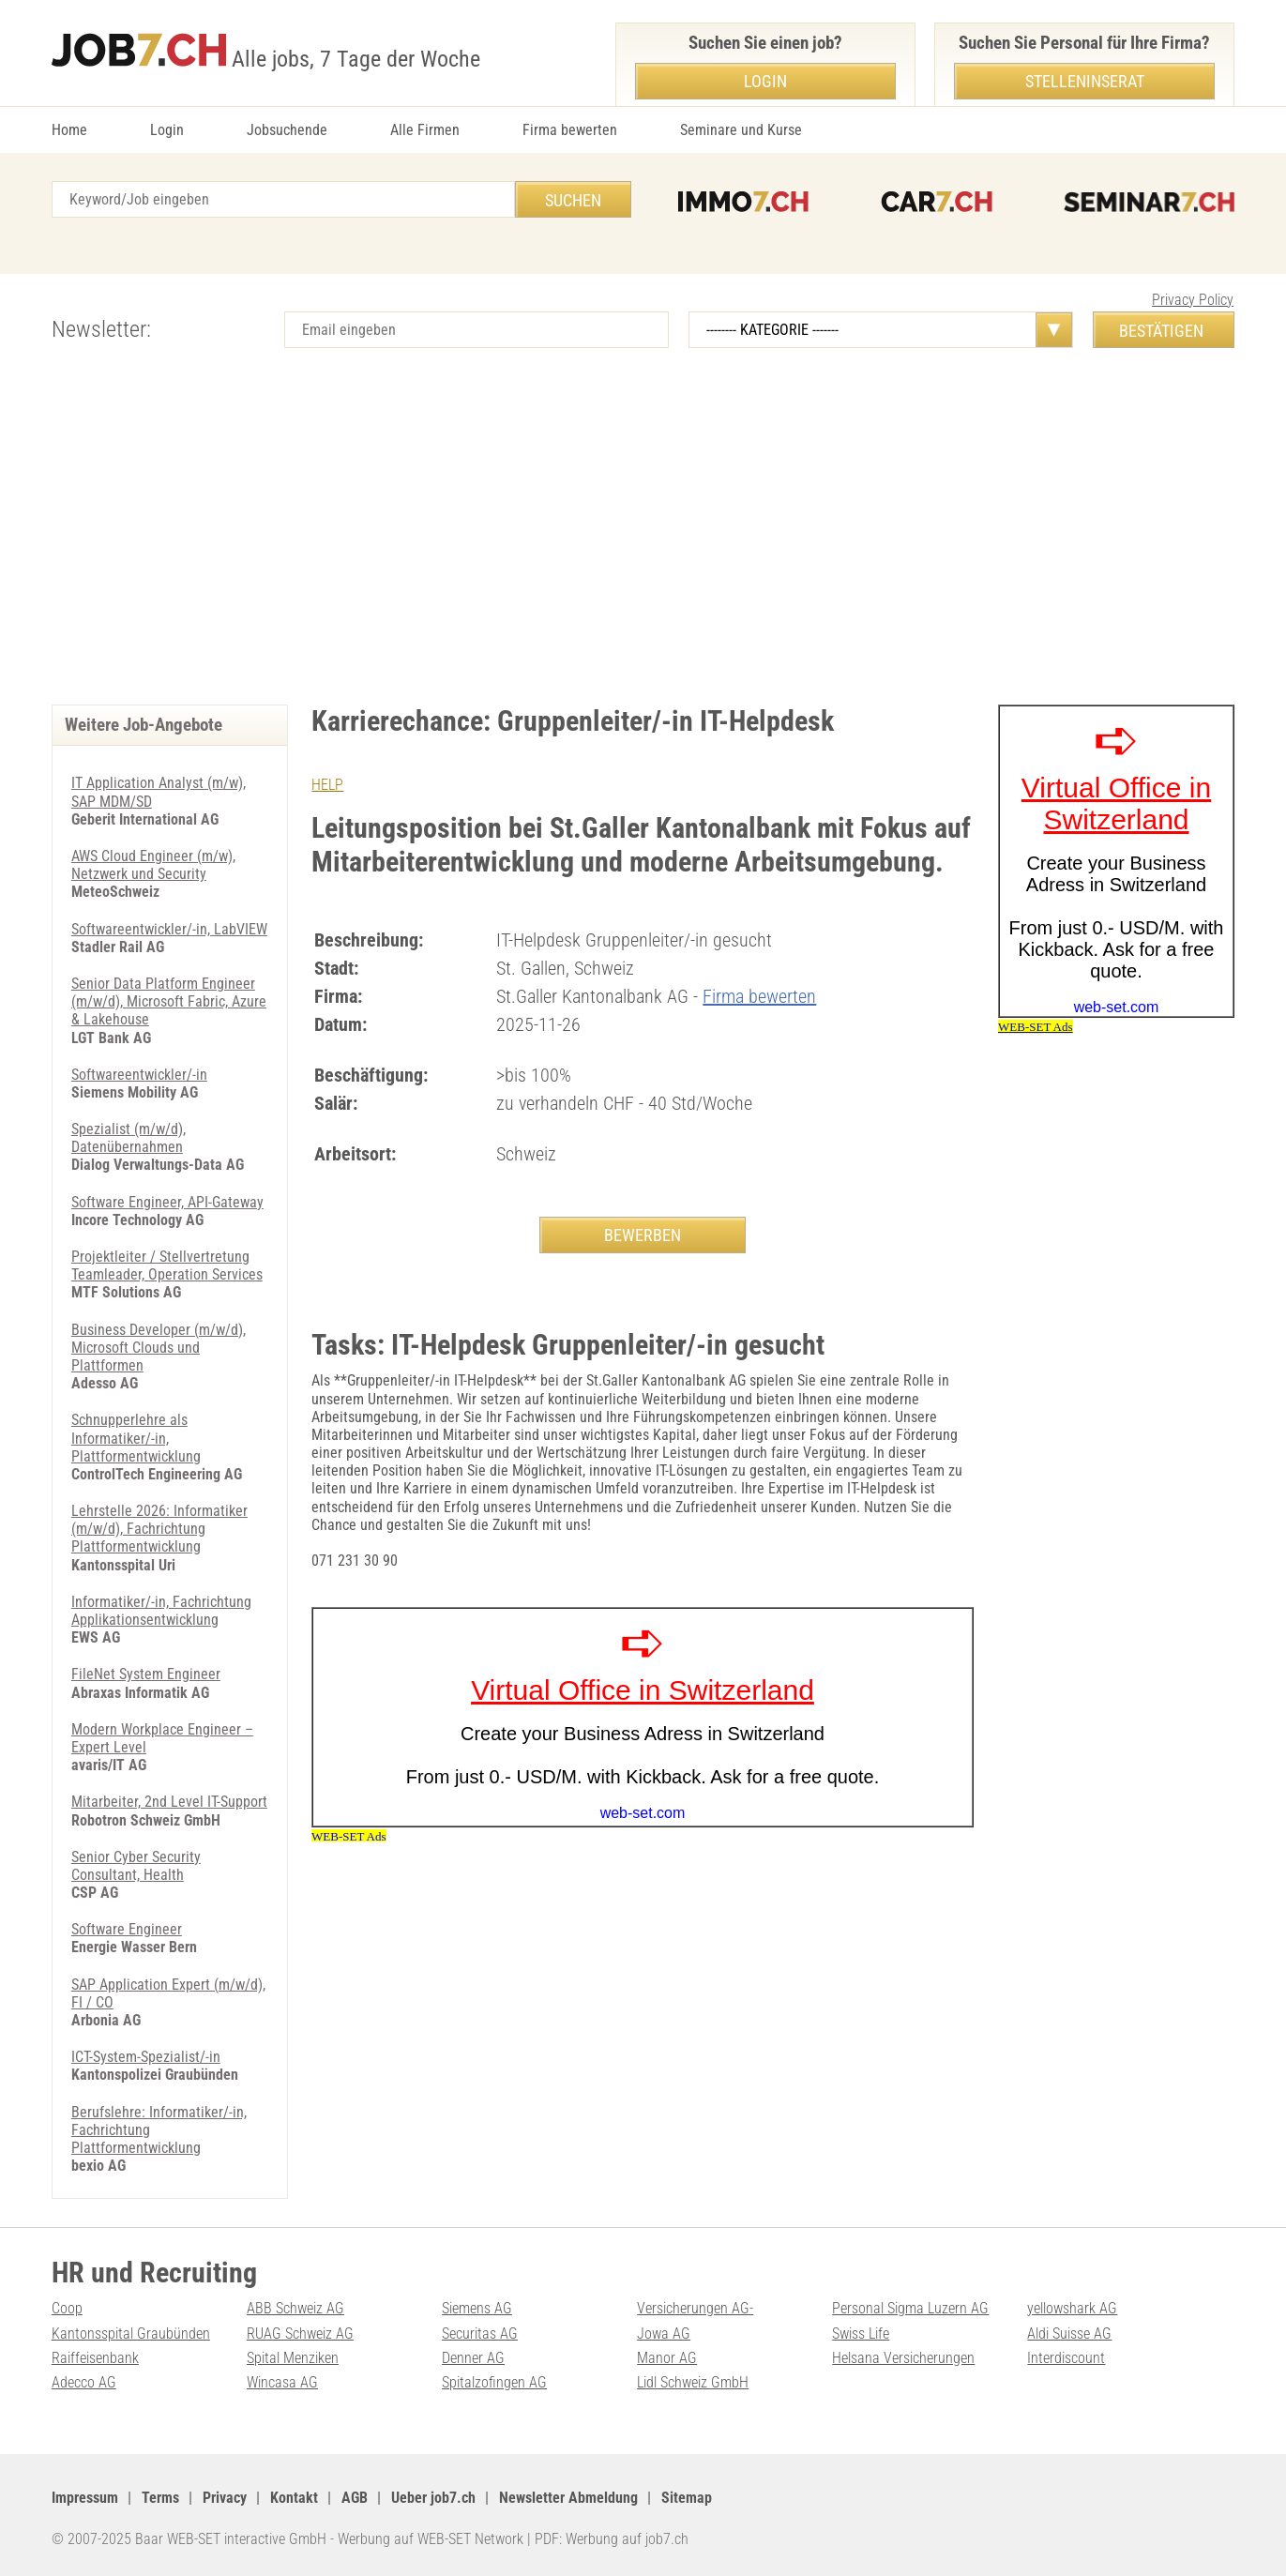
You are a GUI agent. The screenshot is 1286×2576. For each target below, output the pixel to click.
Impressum (85, 2498)
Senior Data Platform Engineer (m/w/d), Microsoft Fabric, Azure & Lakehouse (168, 1001)
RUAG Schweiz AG (300, 2333)
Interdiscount (1066, 2358)
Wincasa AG (282, 2382)
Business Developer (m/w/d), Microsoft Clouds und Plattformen (158, 1347)
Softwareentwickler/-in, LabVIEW (169, 929)
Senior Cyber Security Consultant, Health (136, 1866)
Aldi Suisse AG (1069, 2333)
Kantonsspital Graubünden (131, 2333)
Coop (67, 2308)
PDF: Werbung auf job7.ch (611, 2539)
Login (167, 130)
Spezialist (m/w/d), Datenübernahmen (128, 1138)
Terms (160, 2498)
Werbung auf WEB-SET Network (430, 2539)
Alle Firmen (425, 130)
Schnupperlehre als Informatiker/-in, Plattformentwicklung (136, 1437)
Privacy (225, 2498)
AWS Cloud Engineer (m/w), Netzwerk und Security (153, 865)
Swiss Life (860, 2333)
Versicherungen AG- (695, 2308)
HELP (327, 785)
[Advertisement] (643, 545)
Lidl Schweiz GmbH (693, 2382)
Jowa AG (663, 2333)
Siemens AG (477, 2308)
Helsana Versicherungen (903, 2358)
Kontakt (294, 2498)
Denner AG (473, 2358)
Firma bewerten (569, 130)
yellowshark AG (1072, 2308)
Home (69, 130)
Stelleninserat (1084, 81)
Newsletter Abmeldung (568, 2498)
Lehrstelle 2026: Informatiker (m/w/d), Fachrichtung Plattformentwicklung (159, 1528)
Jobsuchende (287, 130)
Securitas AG (480, 2333)
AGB (354, 2498)
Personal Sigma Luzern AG (910, 2308)
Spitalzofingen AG (494, 2382)
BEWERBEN (642, 1235)
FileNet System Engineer (145, 1674)
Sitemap (686, 2498)
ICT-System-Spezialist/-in (145, 2057)
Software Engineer (126, 1929)
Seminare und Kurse (741, 130)
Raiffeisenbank (95, 2358)
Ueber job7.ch (433, 2498)
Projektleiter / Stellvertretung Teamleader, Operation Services (167, 1265)
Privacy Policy (1192, 300)
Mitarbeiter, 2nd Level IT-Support (169, 1802)
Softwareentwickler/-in (139, 1074)
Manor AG (667, 2358)
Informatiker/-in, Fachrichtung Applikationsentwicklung (161, 1611)
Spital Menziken (293, 2358)
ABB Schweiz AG (295, 2308)
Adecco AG (84, 2382)
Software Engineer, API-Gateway (167, 1202)
